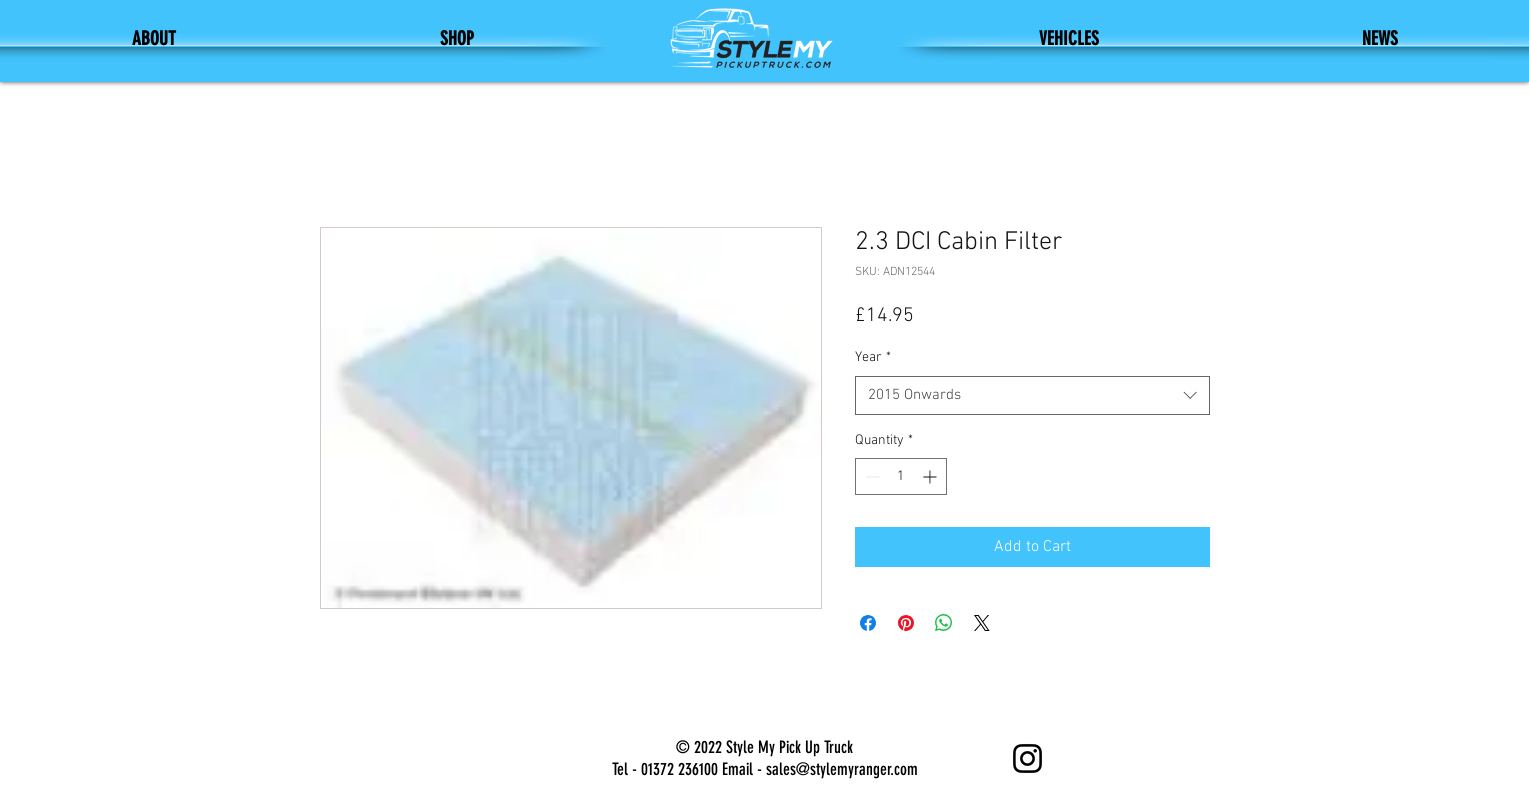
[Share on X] (982, 623)
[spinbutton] (901, 476)
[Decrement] (870, 476)
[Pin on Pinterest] (906, 623)
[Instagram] (1027, 758)
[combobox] (1032, 395)
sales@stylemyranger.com (842, 769)
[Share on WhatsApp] (944, 623)
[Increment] (931, 476)
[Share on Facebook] (868, 623)
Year (873, 357)
